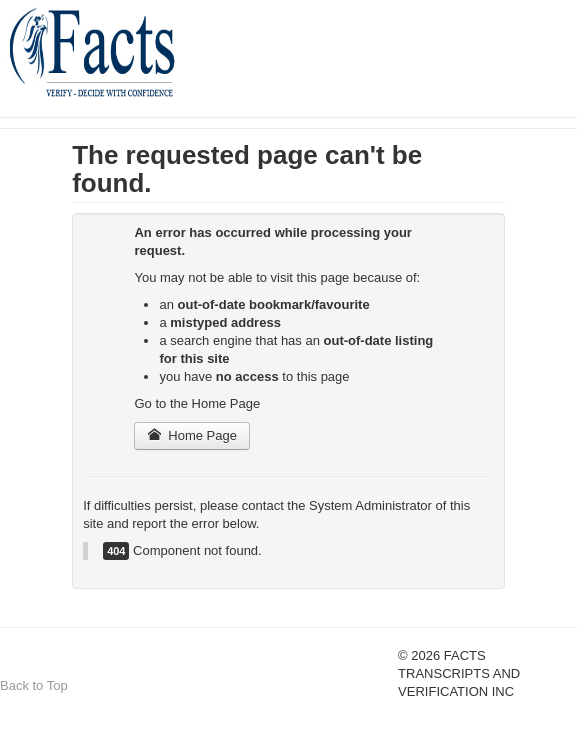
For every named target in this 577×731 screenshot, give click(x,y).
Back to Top (34, 685)
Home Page (192, 435)
